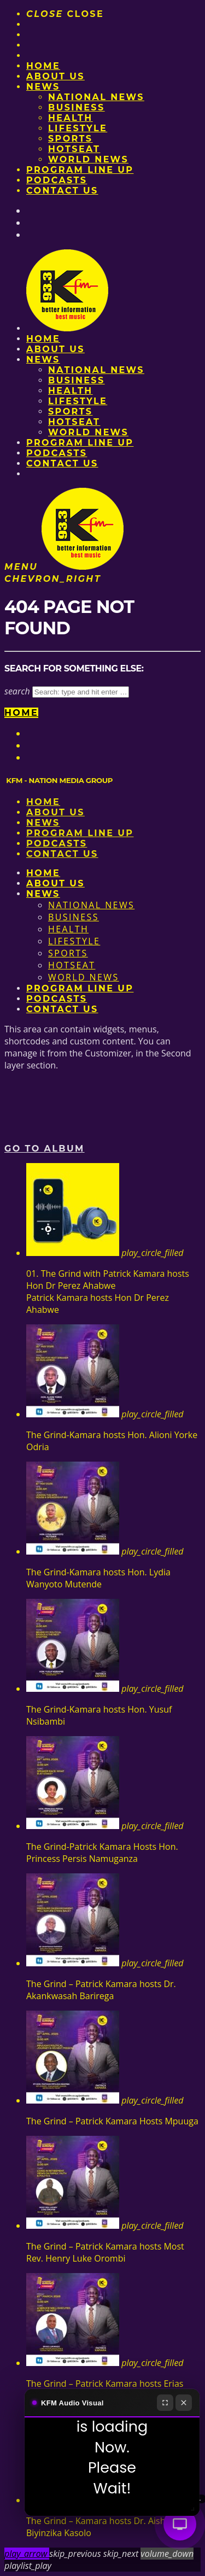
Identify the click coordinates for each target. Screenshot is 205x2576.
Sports (70, 138)
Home (43, 66)
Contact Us (62, 190)
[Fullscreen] (165, 2402)
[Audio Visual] (179, 2524)
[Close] (183, 2402)
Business (76, 107)
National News (96, 97)
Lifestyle (77, 128)
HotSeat (74, 149)
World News (88, 159)
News (43, 86)
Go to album (44, 1148)
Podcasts (56, 180)
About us (55, 76)
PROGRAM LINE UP (79, 170)
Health (70, 118)
